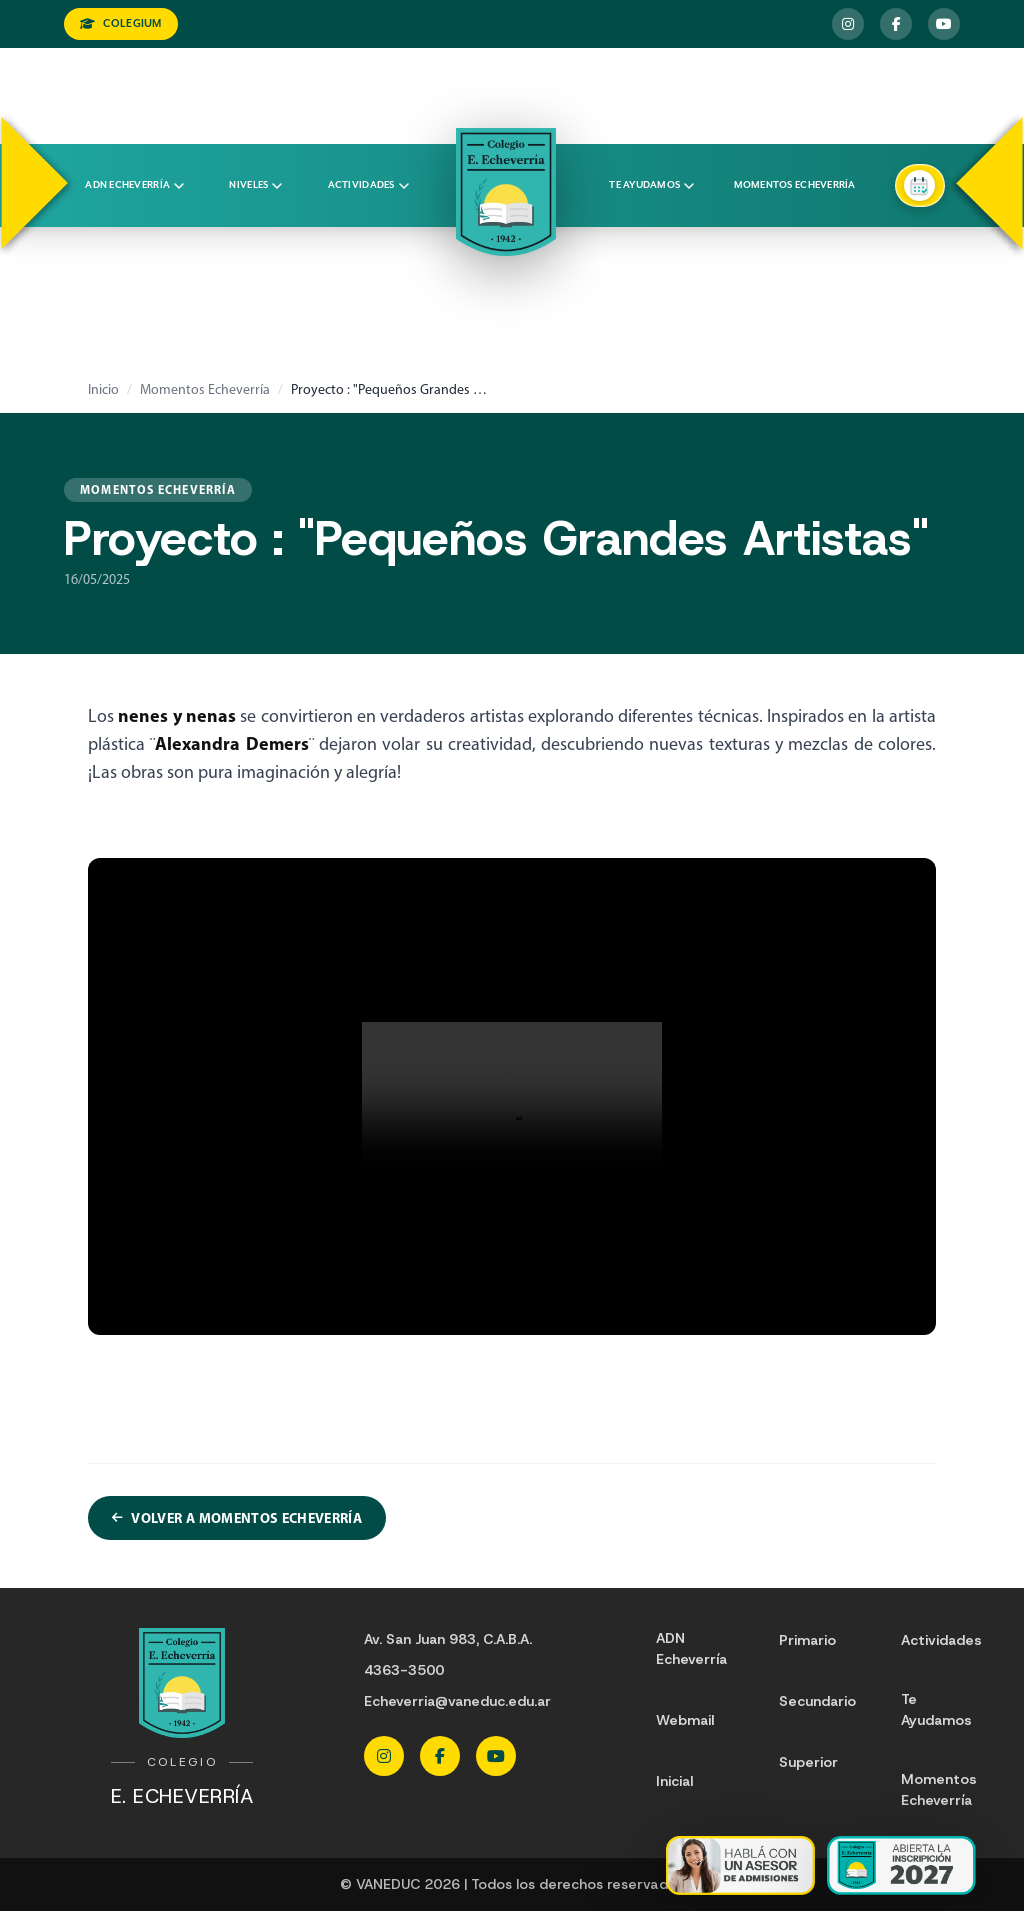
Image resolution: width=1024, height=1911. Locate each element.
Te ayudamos (651, 185)
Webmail (685, 1720)
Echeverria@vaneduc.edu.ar (457, 1701)
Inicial (674, 1781)
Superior (808, 1762)
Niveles (255, 185)
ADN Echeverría (134, 185)
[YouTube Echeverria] (944, 24)
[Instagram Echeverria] (848, 24)
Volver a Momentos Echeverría (237, 1518)
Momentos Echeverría (795, 185)
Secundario (817, 1701)
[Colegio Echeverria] (506, 192)
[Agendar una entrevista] (920, 185)
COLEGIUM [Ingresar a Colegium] (121, 23)
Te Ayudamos (936, 1709)
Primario (807, 1640)
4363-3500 (404, 1670)
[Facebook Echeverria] (896, 24)
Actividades (368, 185)
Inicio (103, 389)
